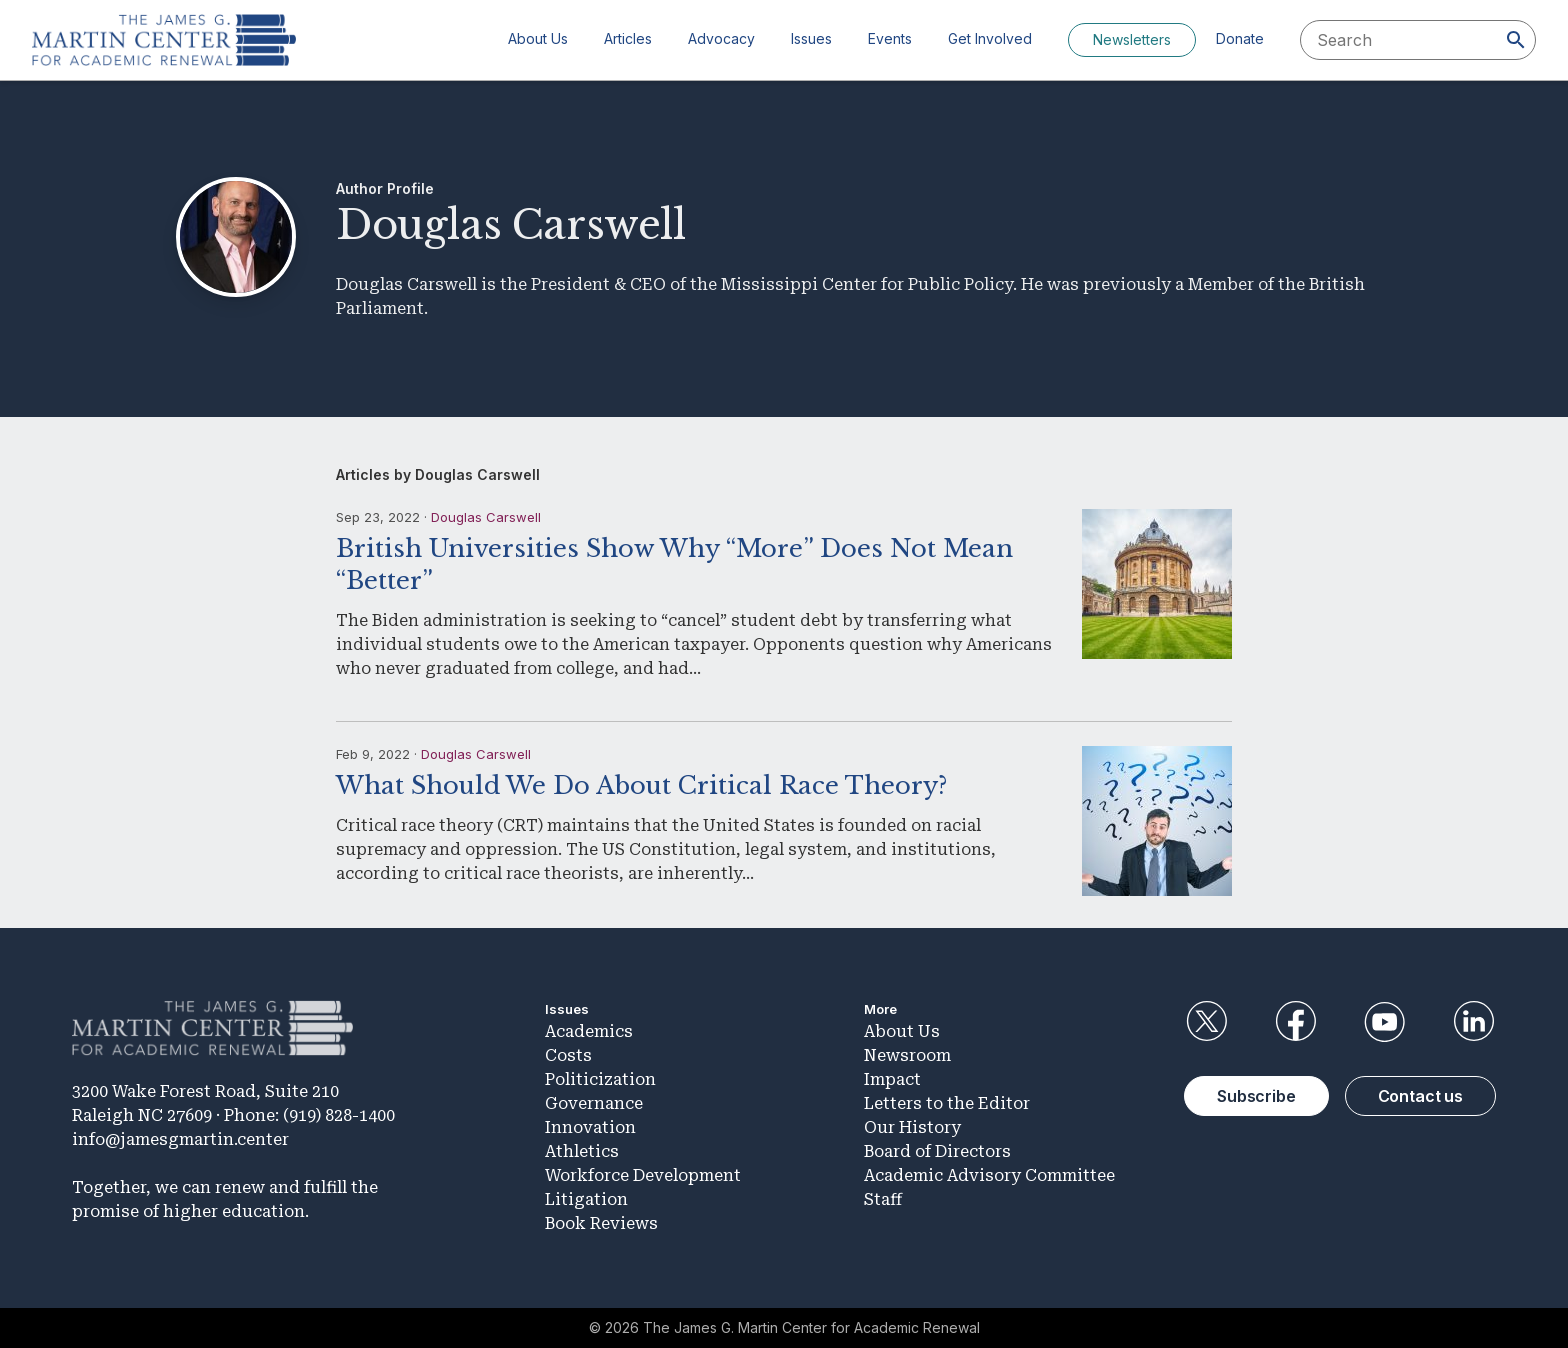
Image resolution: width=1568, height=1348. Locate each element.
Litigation (586, 1199)
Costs (568, 1055)
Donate (1240, 38)
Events (890, 38)
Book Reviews (601, 1223)
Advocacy (721, 38)
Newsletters (1132, 39)
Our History (912, 1127)
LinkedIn (1474, 1022)
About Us (538, 38)
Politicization (600, 1079)
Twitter (1206, 1022)
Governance (594, 1103)
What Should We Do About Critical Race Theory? (641, 785)
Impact (892, 1079)
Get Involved (990, 38)
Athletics (582, 1151)
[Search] (1516, 40)
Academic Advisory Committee (989, 1175)
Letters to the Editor (947, 1103)
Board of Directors (937, 1151)
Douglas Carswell (486, 517)
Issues (811, 38)
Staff (883, 1199)
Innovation (590, 1127)
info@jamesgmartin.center (180, 1139)
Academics (589, 1031)
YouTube (1385, 1022)
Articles (628, 38)
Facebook (1295, 1022)
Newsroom (907, 1055)
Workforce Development (643, 1175)
